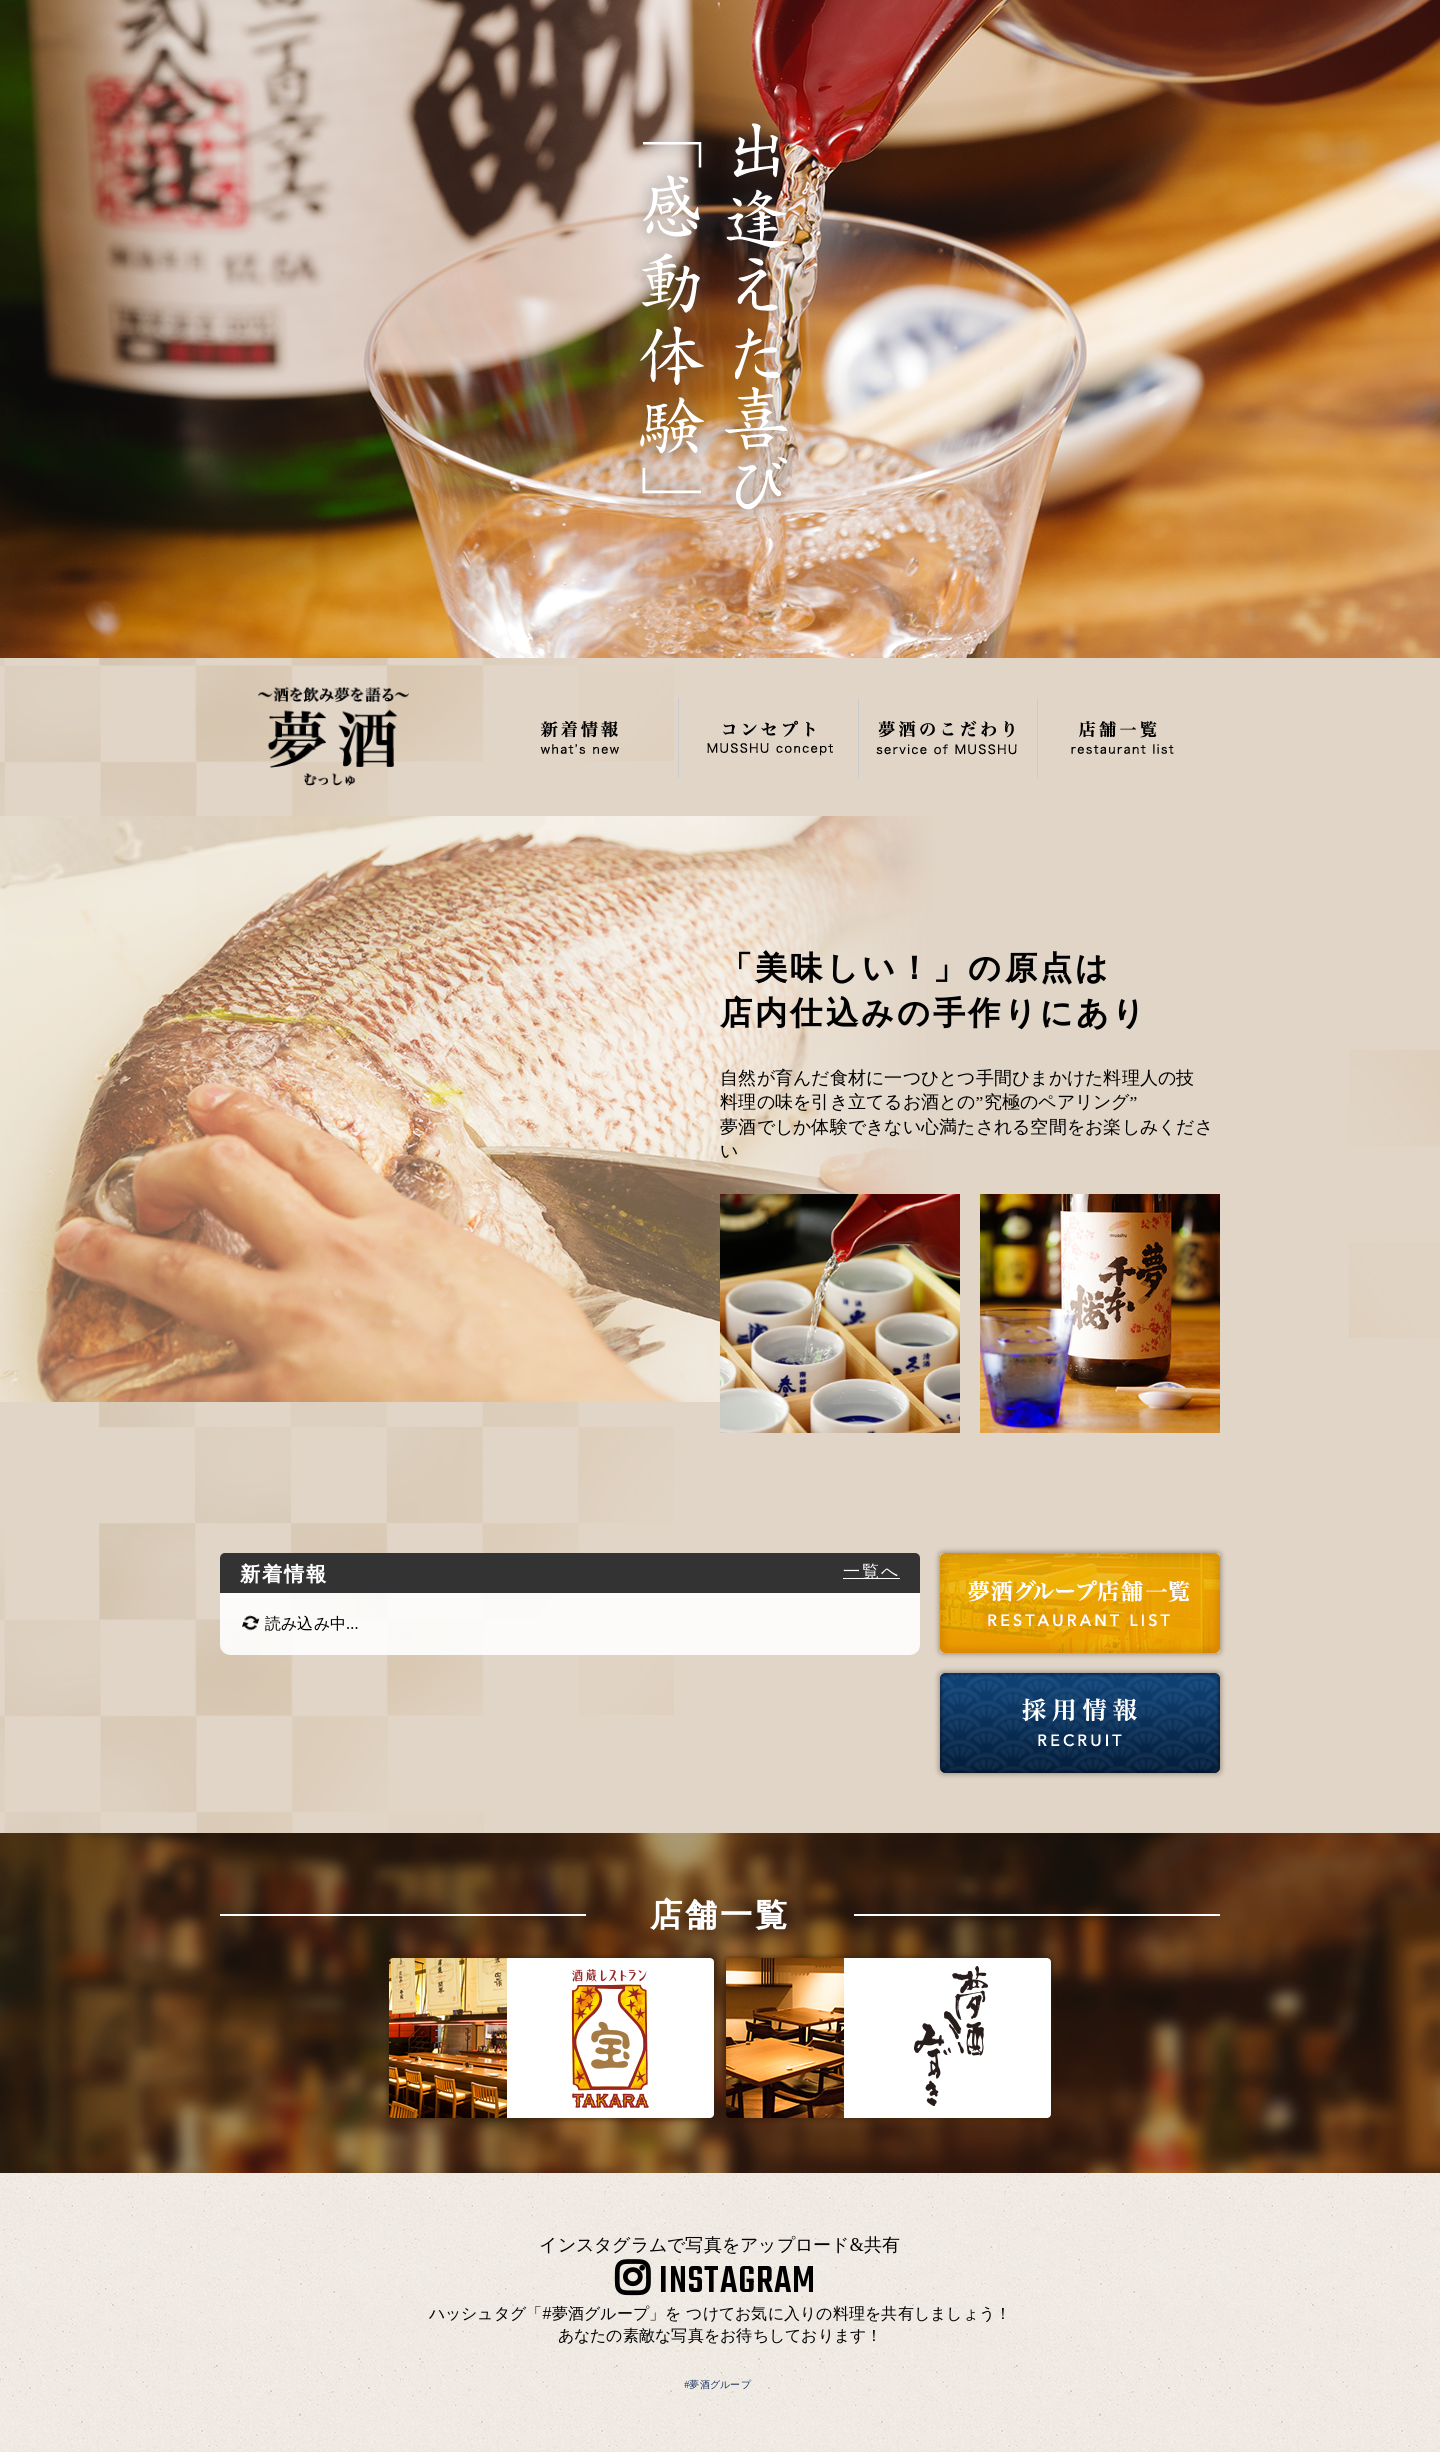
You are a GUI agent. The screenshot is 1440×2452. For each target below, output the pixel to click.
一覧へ (871, 1571)
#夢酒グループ (717, 2384)
